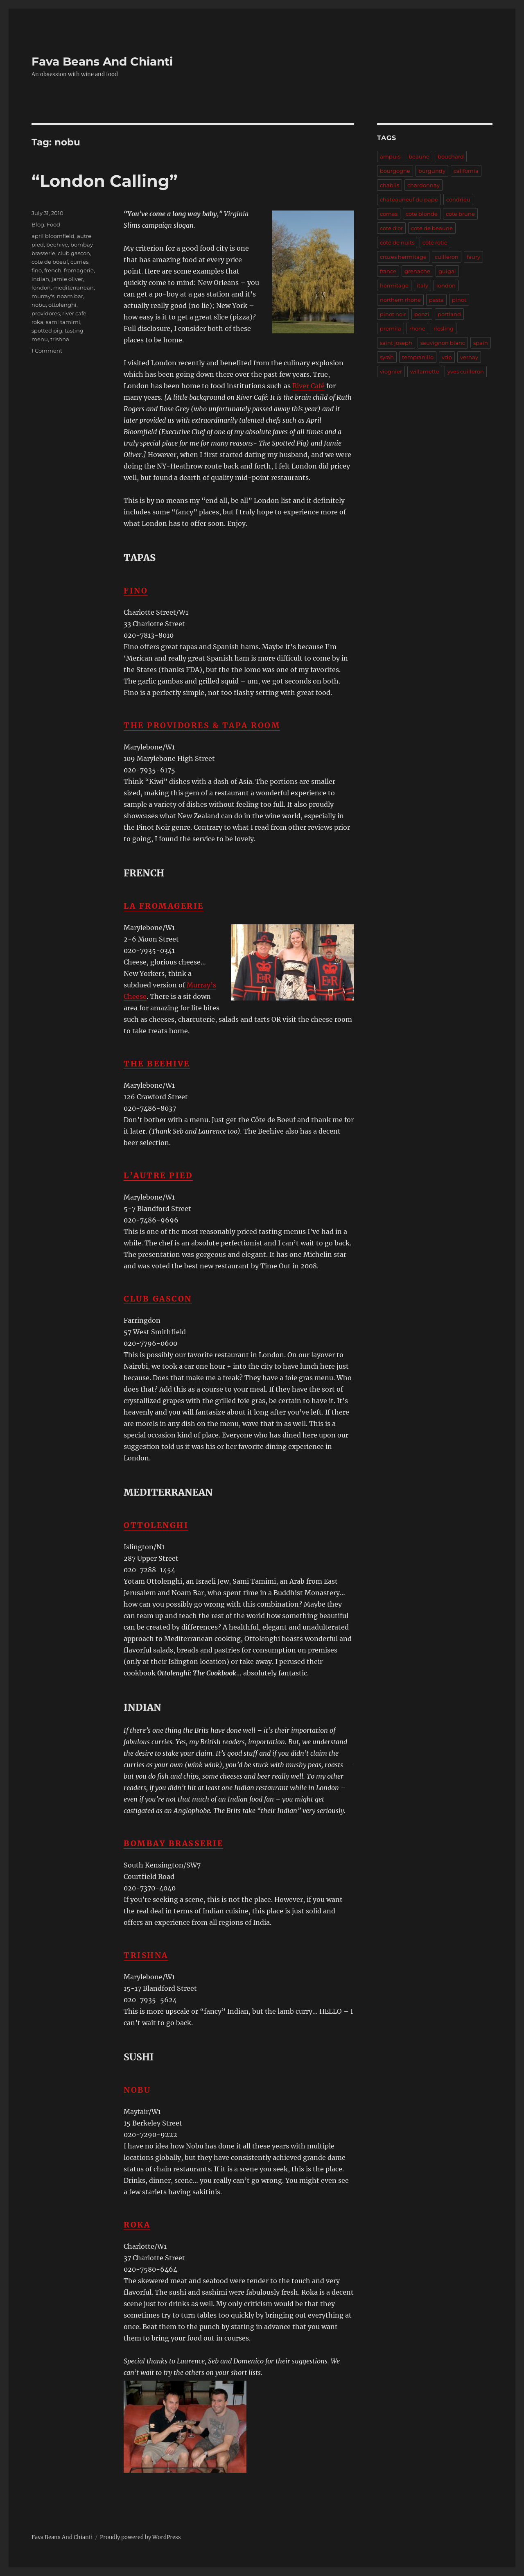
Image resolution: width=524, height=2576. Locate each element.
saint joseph (396, 343)
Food (53, 224)
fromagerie (79, 270)
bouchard (451, 156)
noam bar (70, 296)
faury (473, 257)
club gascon (74, 253)
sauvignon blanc (442, 343)
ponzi (421, 314)
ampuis (390, 156)
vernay (469, 357)
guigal (447, 271)
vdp (447, 357)
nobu (39, 304)
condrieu (458, 199)
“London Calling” (105, 181)
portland (449, 314)
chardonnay (423, 185)
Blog (38, 224)
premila (390, 328)
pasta (436, 300)
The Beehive (157, 1063)
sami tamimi (63, 322)
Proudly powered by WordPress (140, 2537)
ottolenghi (62, 304)
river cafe (74, 313)
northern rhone (400, 300)
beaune (419, 156)
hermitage (394, 285)
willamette (424, 371)
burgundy (431, 171)
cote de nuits (397, 242)
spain (480, 343)
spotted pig (47, 330)
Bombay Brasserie (173, 1843)
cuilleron (446, 257)
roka (37, 322)
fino (37, 270)
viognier (391, 371)
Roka (137, 2225)
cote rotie (434, 242)
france (388, 271)
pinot (459, 300)
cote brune (460, 214)
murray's (43, 296)
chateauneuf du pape (409, 199)
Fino (136, 590)
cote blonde (422, 214)
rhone (417, 328)
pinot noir (393, 314)
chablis (389, 185)
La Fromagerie (164, 906)
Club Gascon (158, 1299)
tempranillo (418, 357)
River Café (308, 386)
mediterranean (73, 287)
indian (40, 279)
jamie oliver (67, 279)
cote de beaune (432, 228)
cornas (389, 214)
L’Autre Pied (158, 1175)
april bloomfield (53, 236)
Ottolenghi (156, 1525)
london (41, 287)
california (466, 171)
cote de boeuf (50, 261)
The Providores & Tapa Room (202, 725)
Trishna (146, 1955)
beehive (57, 244)
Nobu (137, 2090)
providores (46, 313)
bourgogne (395, 171)
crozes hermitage (403, 257)
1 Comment (47, 350)
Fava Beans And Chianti (102, 61)
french (52, 270)
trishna (59, 339)
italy (422, 285)
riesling (444, 328)
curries (79, 261)
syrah (387, 357)
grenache (417, 271)
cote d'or (391, 228)
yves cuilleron (465, 371)
